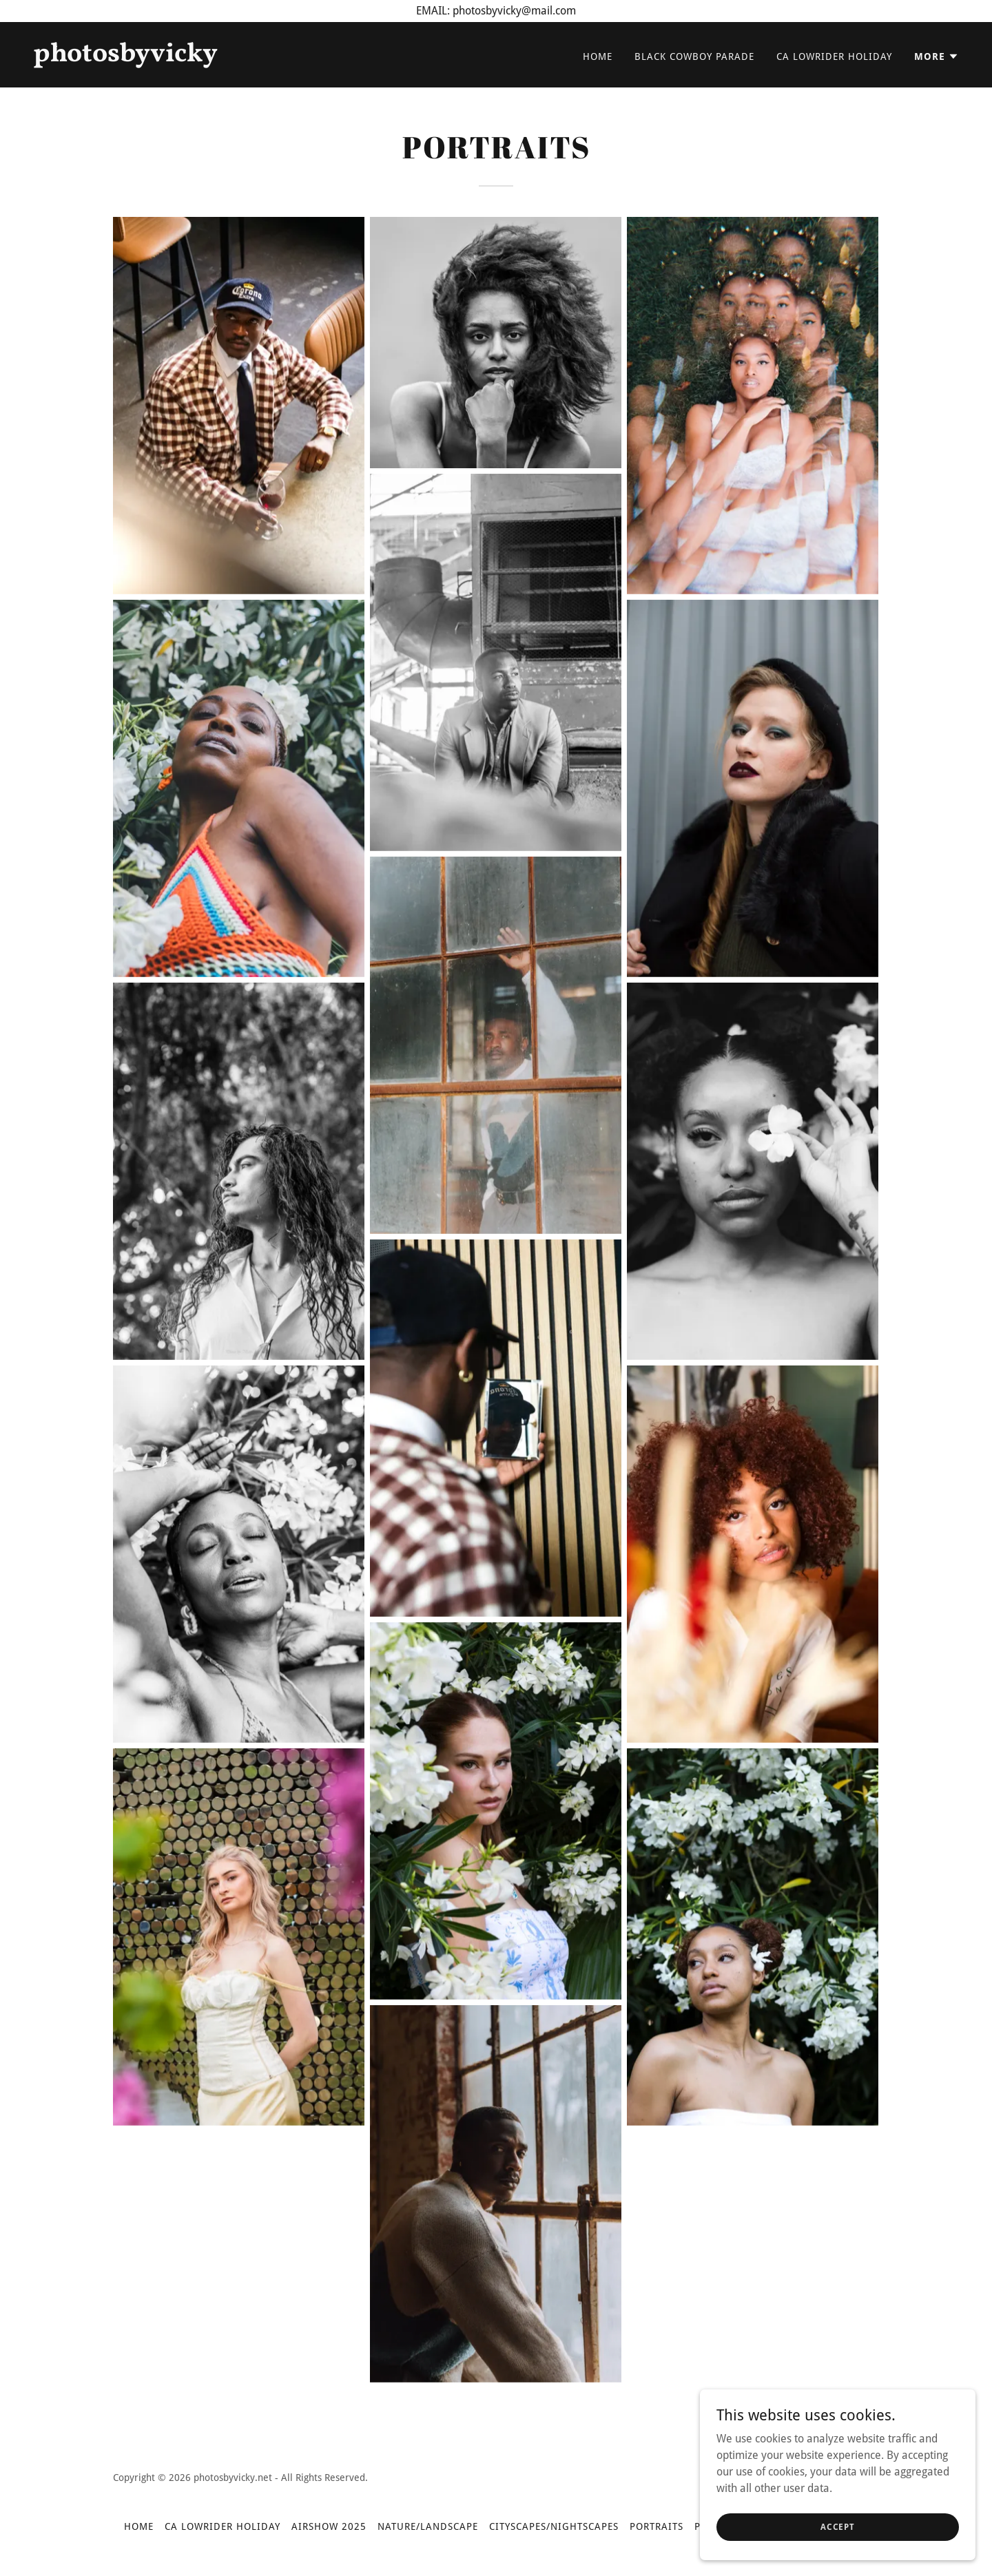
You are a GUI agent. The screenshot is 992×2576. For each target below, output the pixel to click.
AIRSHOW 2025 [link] (328, 2526)
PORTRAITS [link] (656, 2526)
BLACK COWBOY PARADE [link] (694, 56)
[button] (936, 56)
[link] (259, 57)
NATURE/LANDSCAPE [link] (428, 2526)
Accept (837, 2526)
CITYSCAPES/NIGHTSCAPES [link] (554, 2526)
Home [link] (597, 56)
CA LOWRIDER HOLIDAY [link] (834, 56)
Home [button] (139, 2526)
